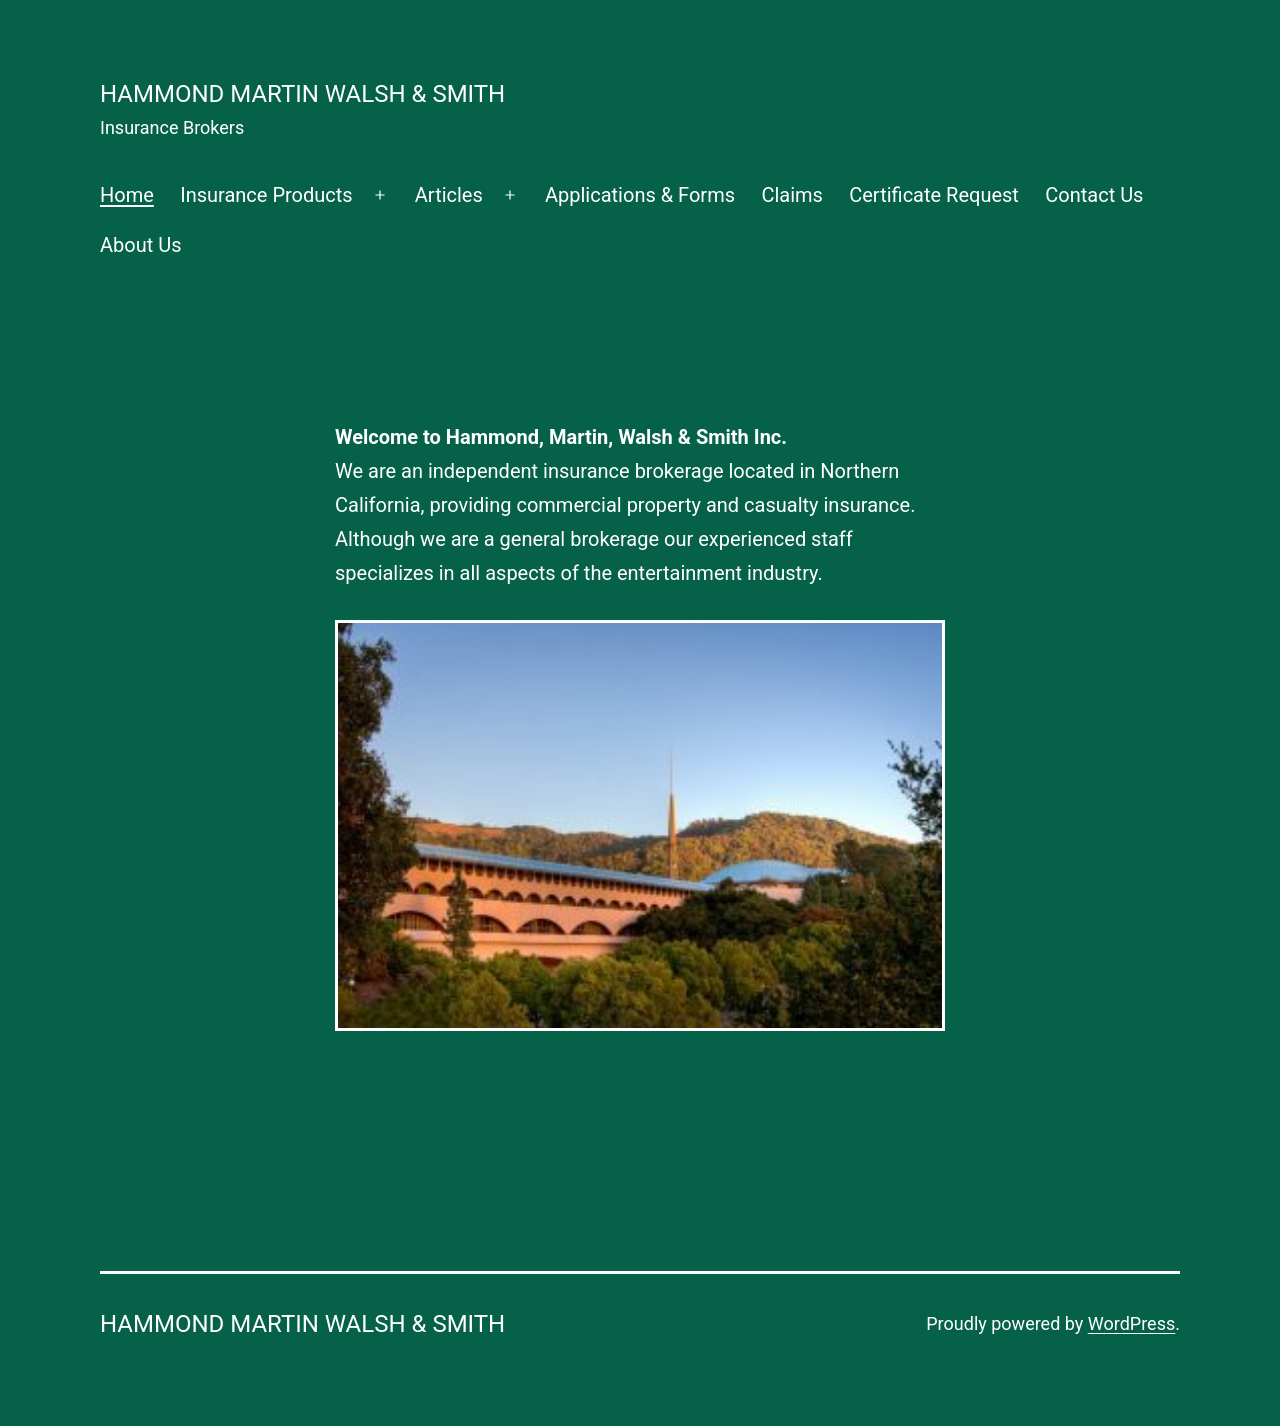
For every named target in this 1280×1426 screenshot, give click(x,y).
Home (127, 195)
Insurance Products (266, 195)
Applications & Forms (640, 195)
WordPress (1131, 1323)
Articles (449, 195)
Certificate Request (934, 195)
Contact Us (1094, 195)
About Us (141, 245)
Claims (791, 195)
